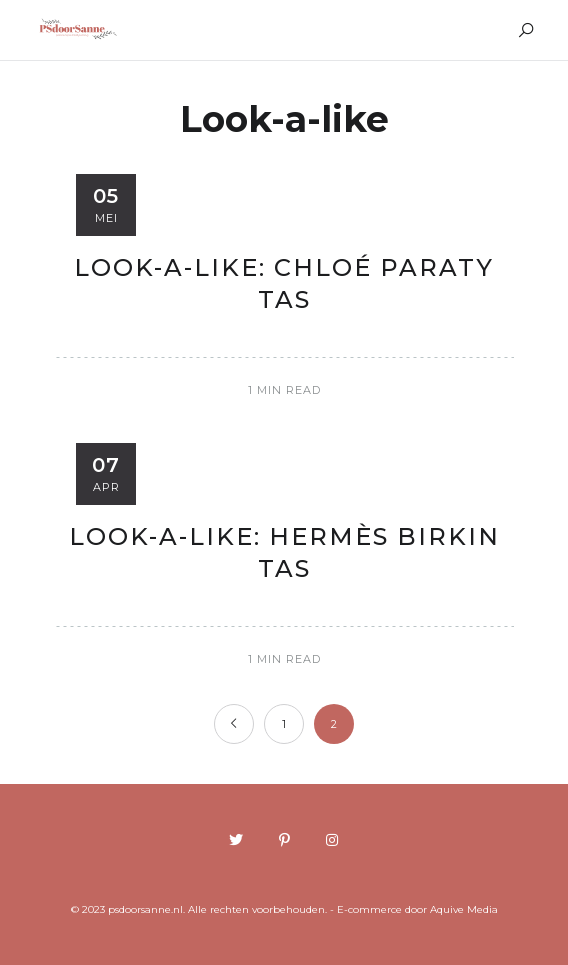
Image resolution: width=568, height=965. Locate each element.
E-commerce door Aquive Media (417, 909)
